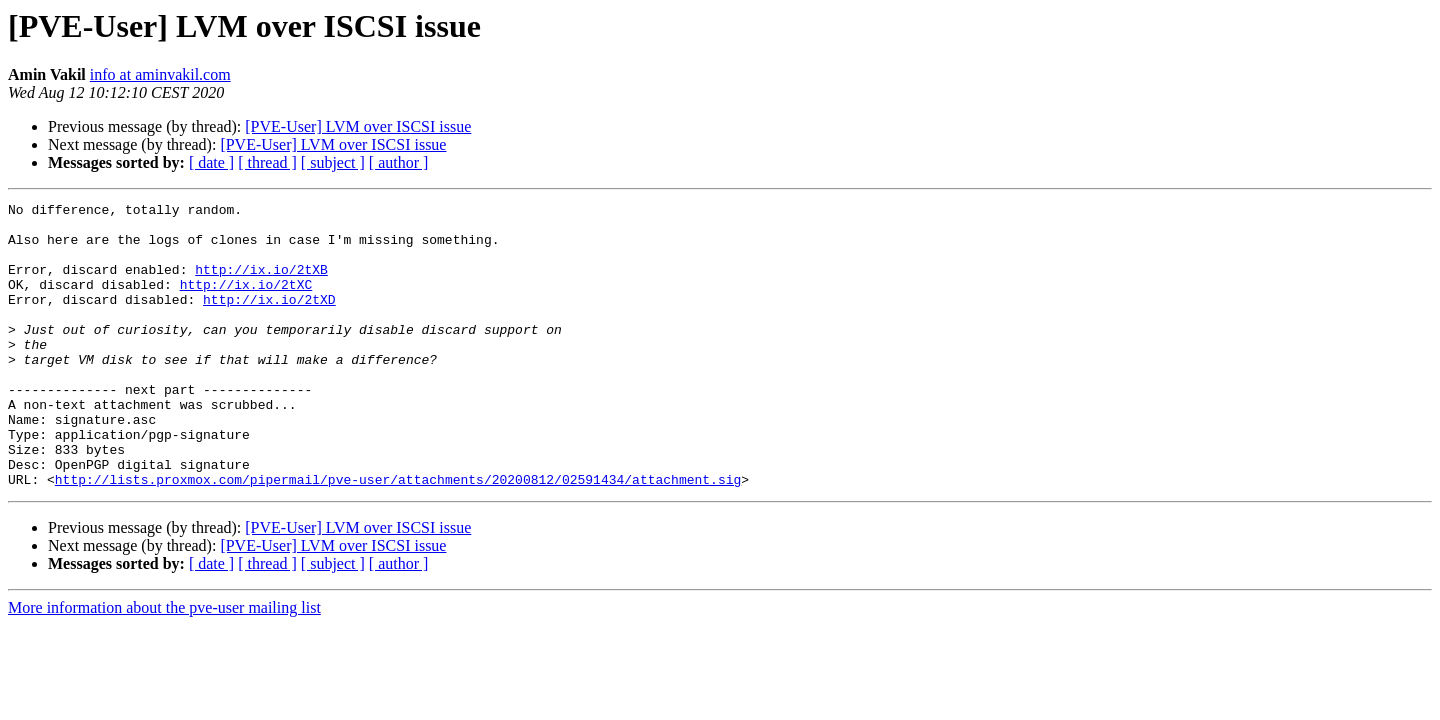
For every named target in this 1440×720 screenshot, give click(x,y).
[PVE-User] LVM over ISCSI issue (358, 126)
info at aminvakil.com (160, 74)
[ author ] (399, 162)
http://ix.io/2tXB (261, 284)
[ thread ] (267, 162)
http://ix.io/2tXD (269, 320)
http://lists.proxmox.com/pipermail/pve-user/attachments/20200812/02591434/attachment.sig (398, 536)
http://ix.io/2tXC (246, 302)
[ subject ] (333, 162)
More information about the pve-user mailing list (164, 664)
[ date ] (211, 162)
